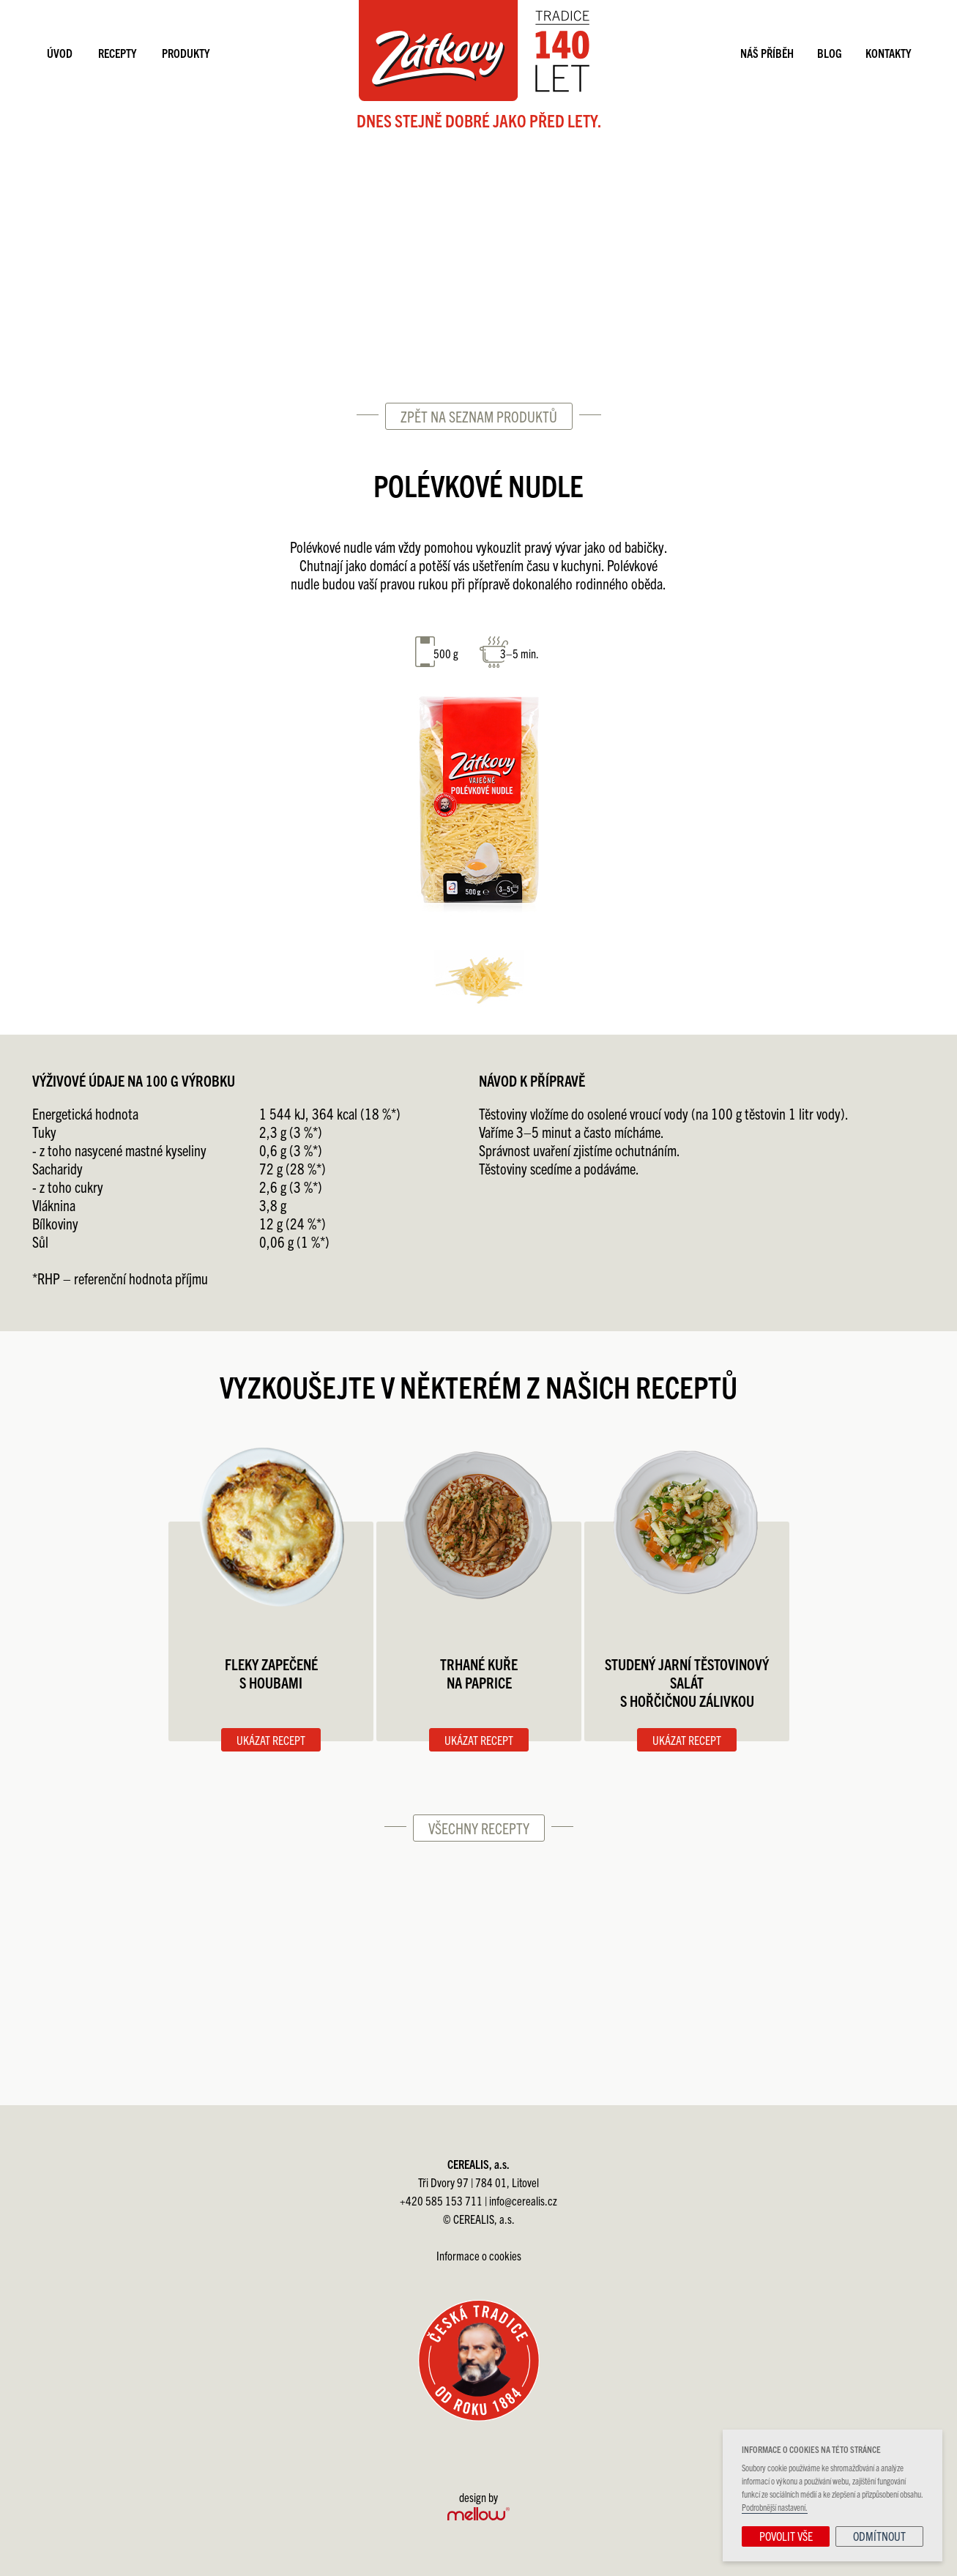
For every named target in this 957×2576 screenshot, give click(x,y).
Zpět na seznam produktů (479, 416)
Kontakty (888, 52)
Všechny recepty (478, 1828)
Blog (829, 52)
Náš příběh (767, 52)
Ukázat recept (271, 1739)
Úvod (59, 52)
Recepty (117, 52)
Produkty (185, 52)
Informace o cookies (478, 2255)
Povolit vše (786, 2535)
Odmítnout (879, 2535)
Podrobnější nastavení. (775, 2507)
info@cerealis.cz (523, 2200)
